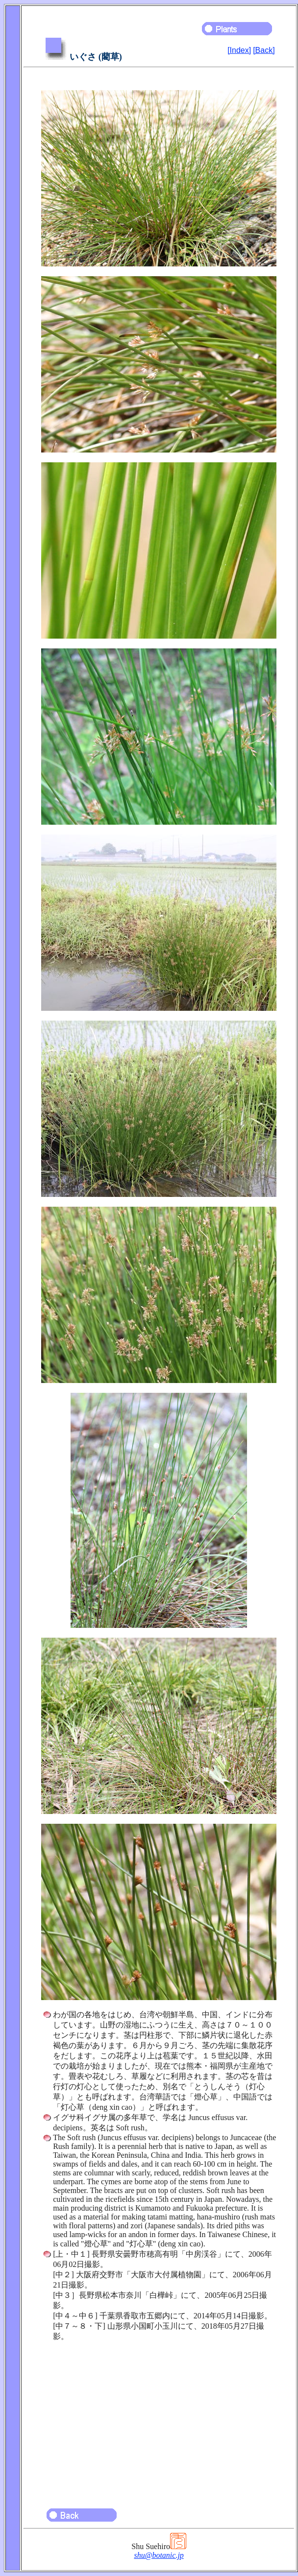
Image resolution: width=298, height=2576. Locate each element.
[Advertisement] (158, 2420)
